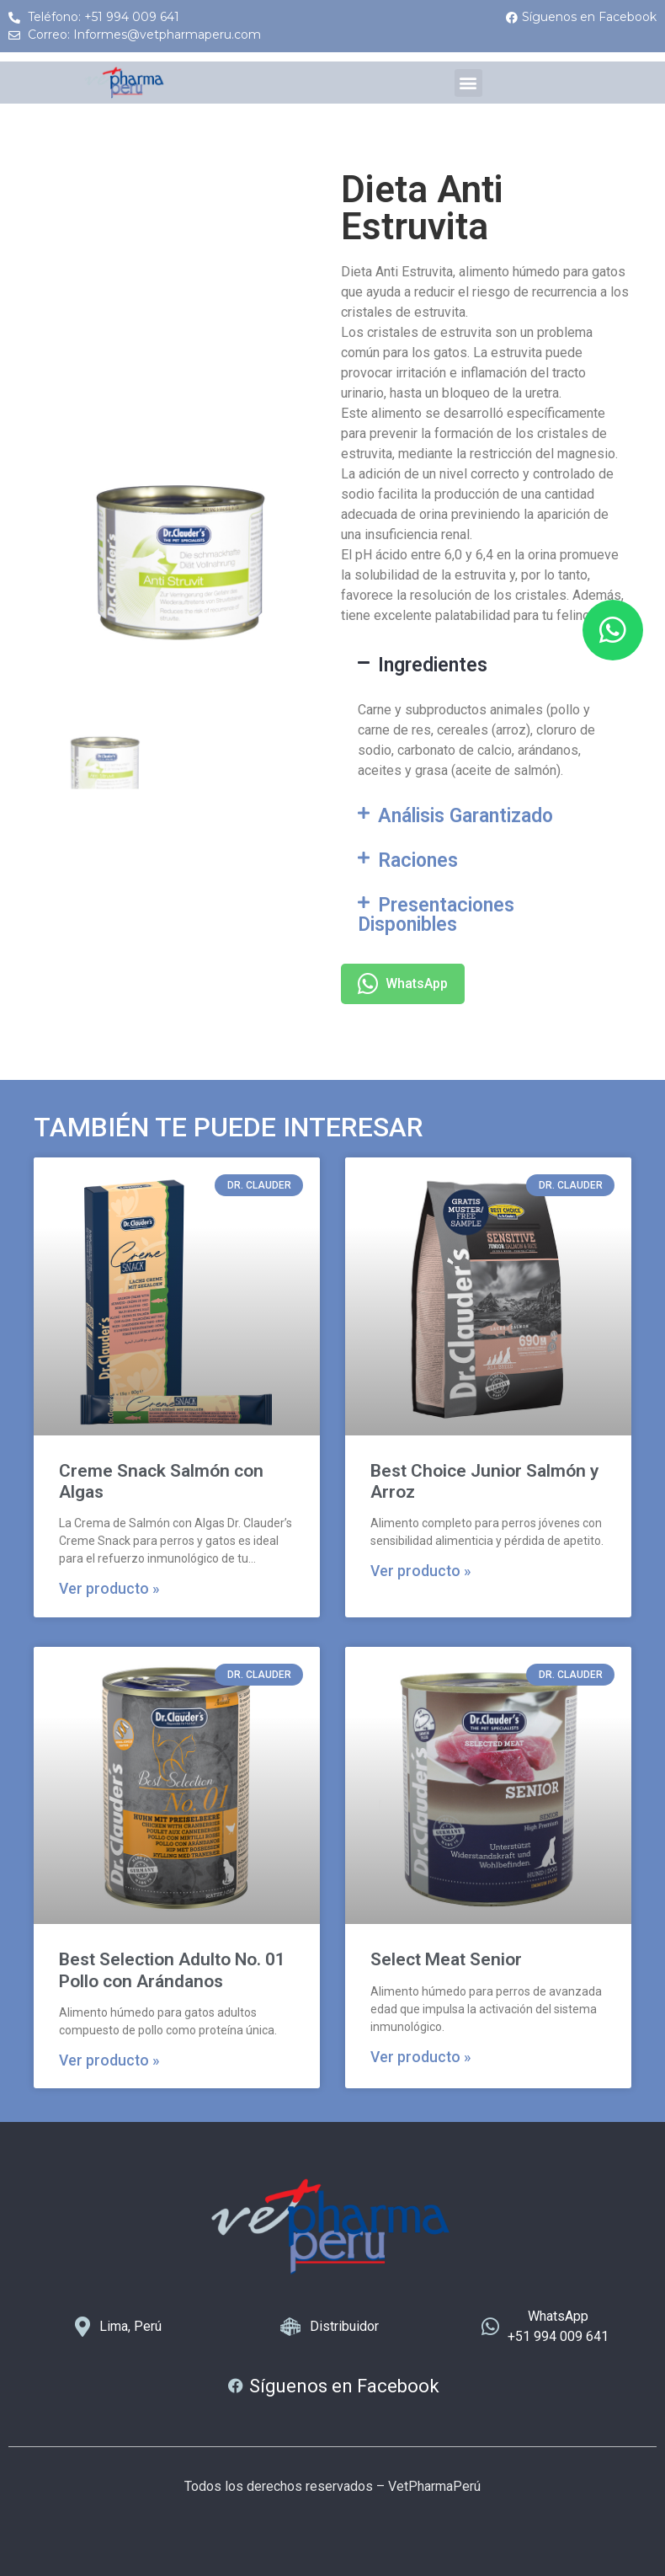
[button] (468, 83)
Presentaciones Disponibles (436, 915)
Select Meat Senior (446, 1959)
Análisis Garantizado (465, 815)
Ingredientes (432, 665)
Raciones (418, 860)
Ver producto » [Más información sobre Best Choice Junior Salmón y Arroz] (420, 1571)
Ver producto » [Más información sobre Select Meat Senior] (420, 2057)
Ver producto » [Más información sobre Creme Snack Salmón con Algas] (109, 1588)
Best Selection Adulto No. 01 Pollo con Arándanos (172, 1970)
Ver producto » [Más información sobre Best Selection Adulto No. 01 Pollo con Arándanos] (109, 2060)
